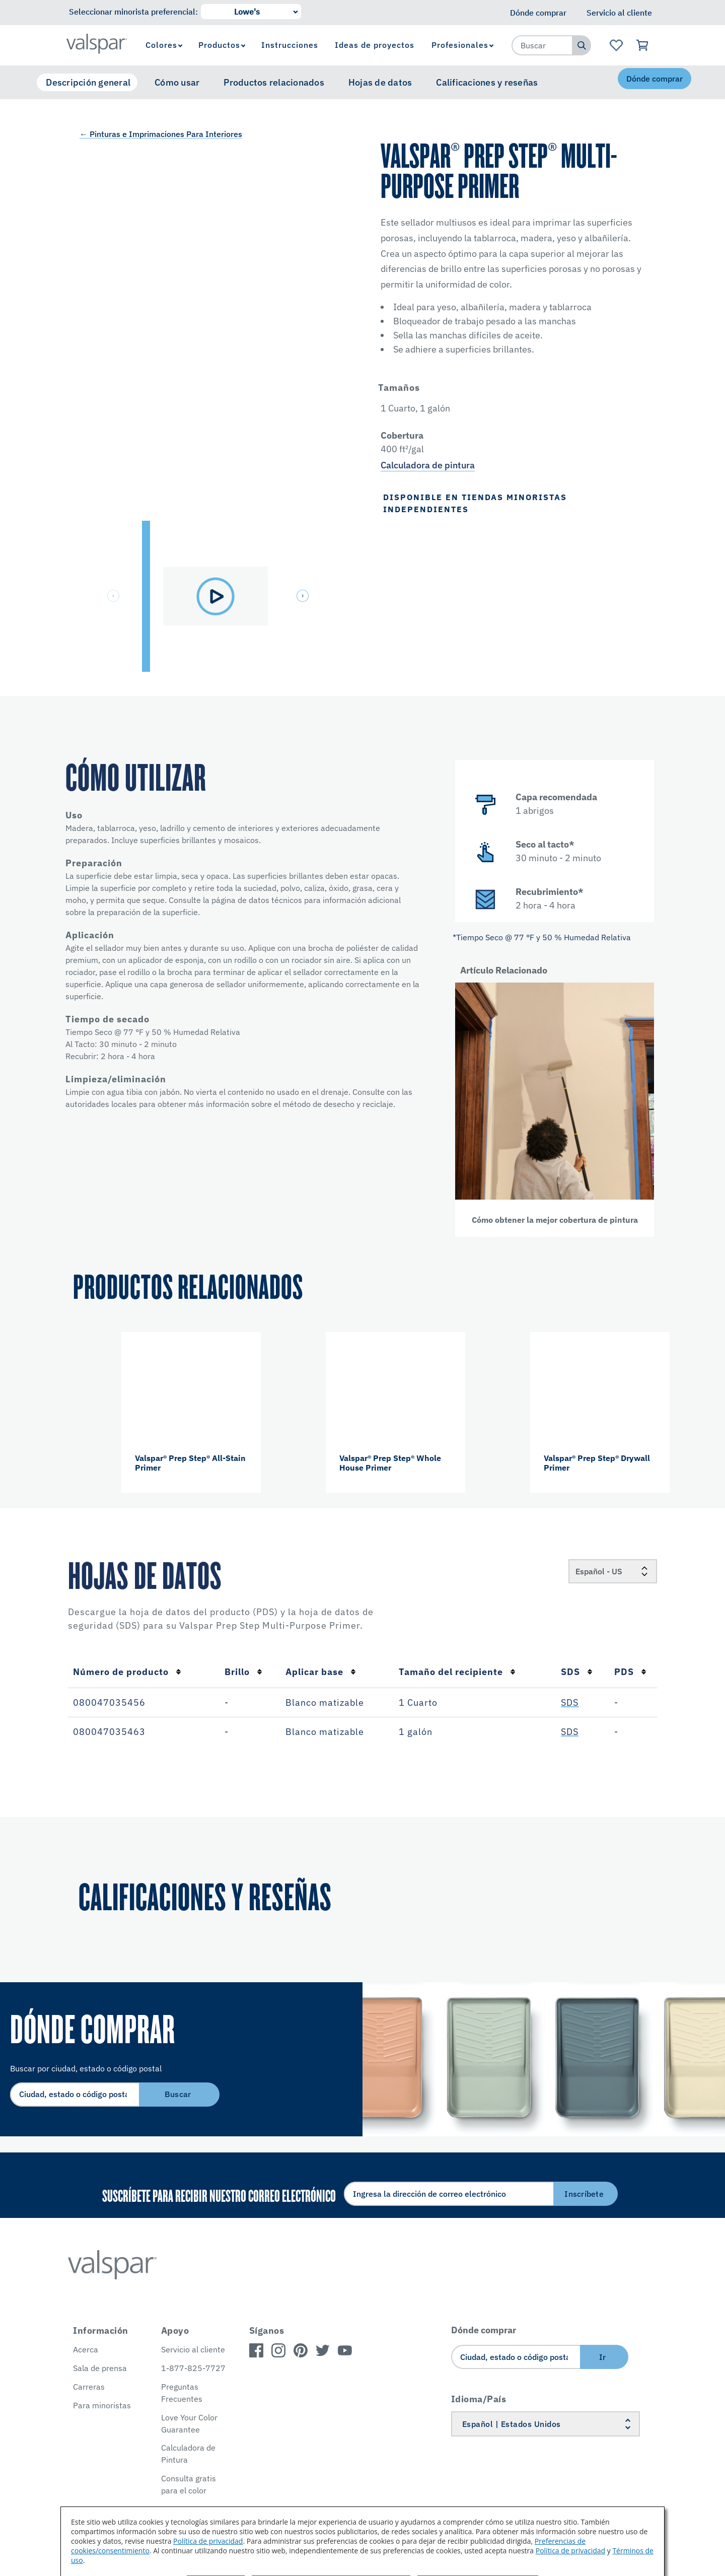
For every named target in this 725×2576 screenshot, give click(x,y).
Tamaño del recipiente (457, 1672)
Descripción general (88, 82)
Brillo (243, 1672)
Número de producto (127, 1672)
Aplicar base (320, 1672)
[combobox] (542, 45)
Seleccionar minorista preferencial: (133, 12)
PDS (630, 1672)
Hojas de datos (380, 82)
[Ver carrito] (643, 45)
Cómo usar (177, 82)
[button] (304, 596)
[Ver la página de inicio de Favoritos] (616, 45)
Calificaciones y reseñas (487, 82)
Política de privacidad (208, 2541)
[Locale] (612, 1571)
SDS (577, 1672)
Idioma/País (478, 2399)
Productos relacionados (274, 82)
